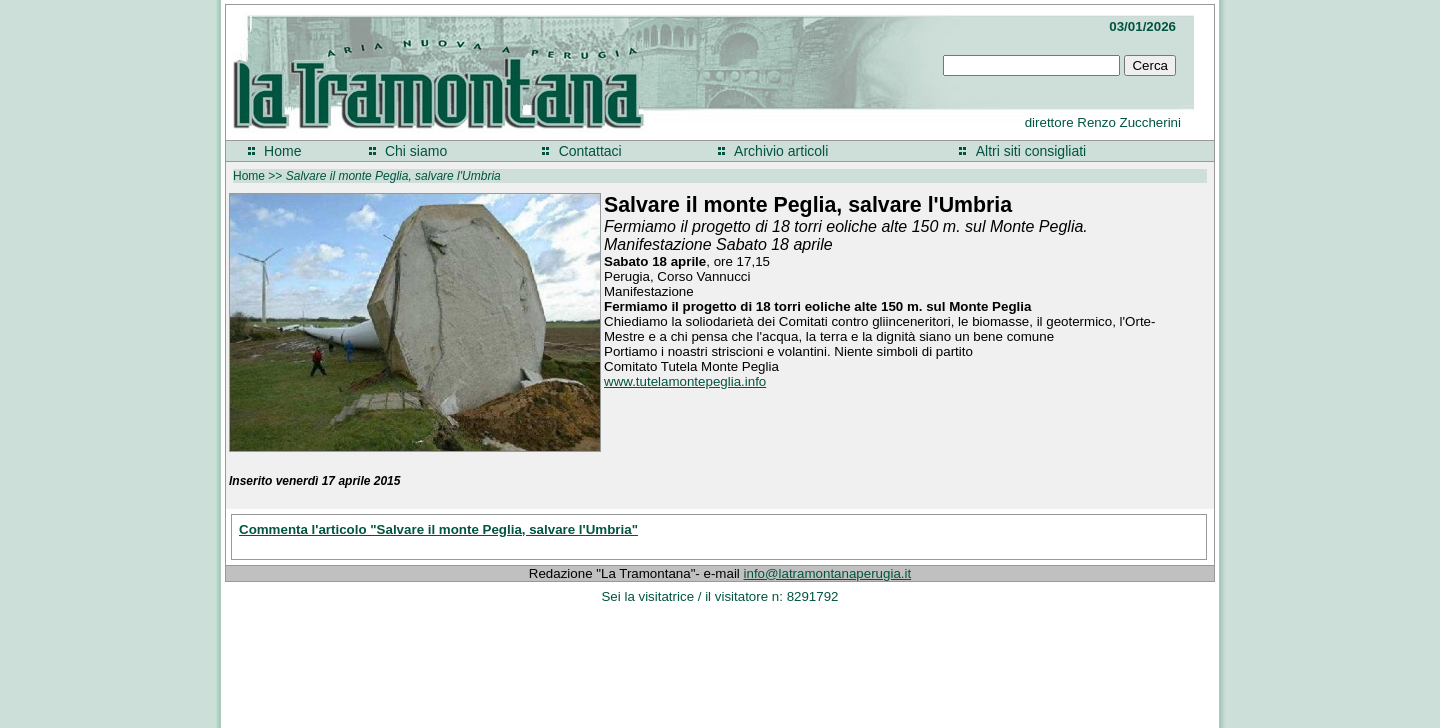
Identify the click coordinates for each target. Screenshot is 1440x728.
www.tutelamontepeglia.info (685, 381)
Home (282, 151)
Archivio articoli (781, 151)
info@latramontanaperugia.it (828, 573)
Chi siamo (416, 151)
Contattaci (590, 151)
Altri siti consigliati (1031, 151)
